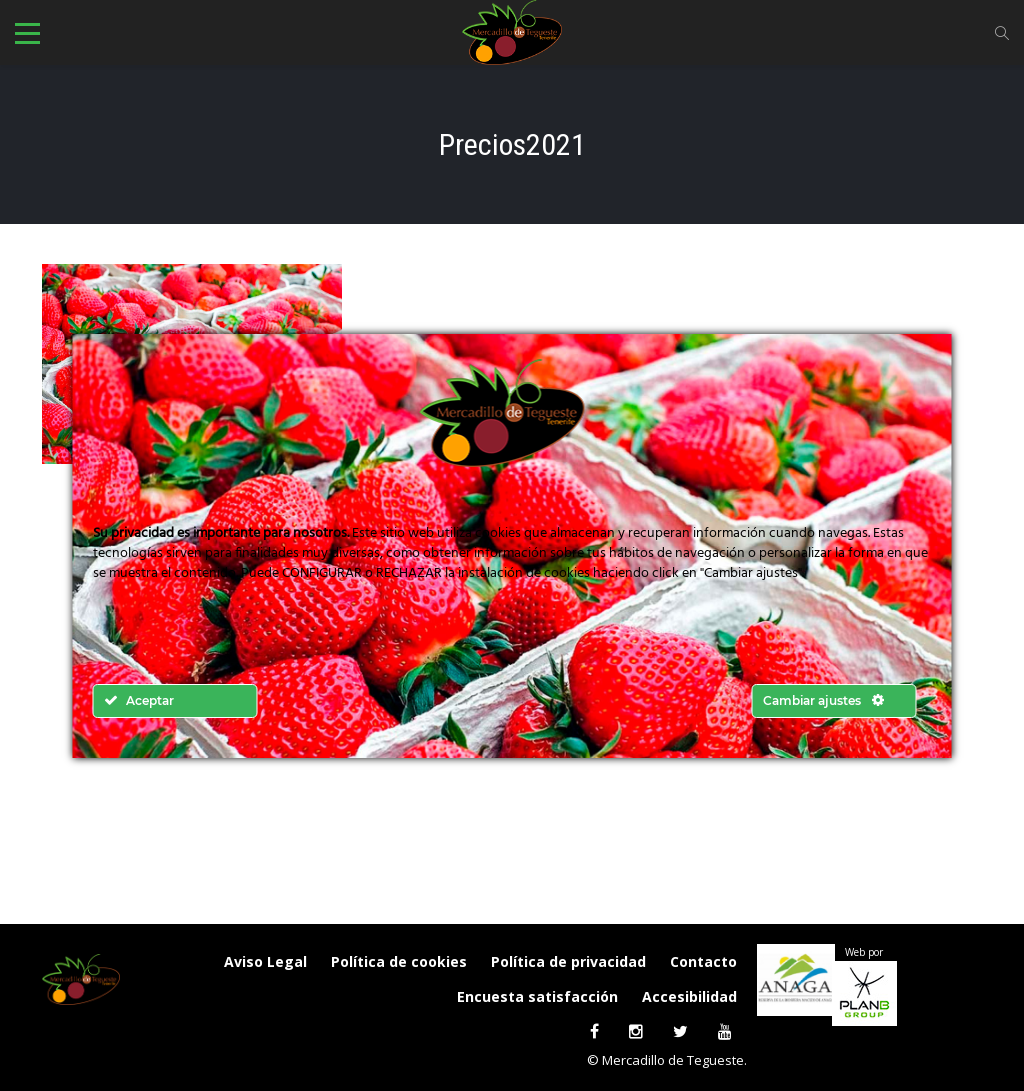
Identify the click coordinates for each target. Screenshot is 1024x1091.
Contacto (703, 961)
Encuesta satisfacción (537, 996)
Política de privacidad (568, 961)
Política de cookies (399, 961)
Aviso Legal (265, 961)
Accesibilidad (689, 996)
